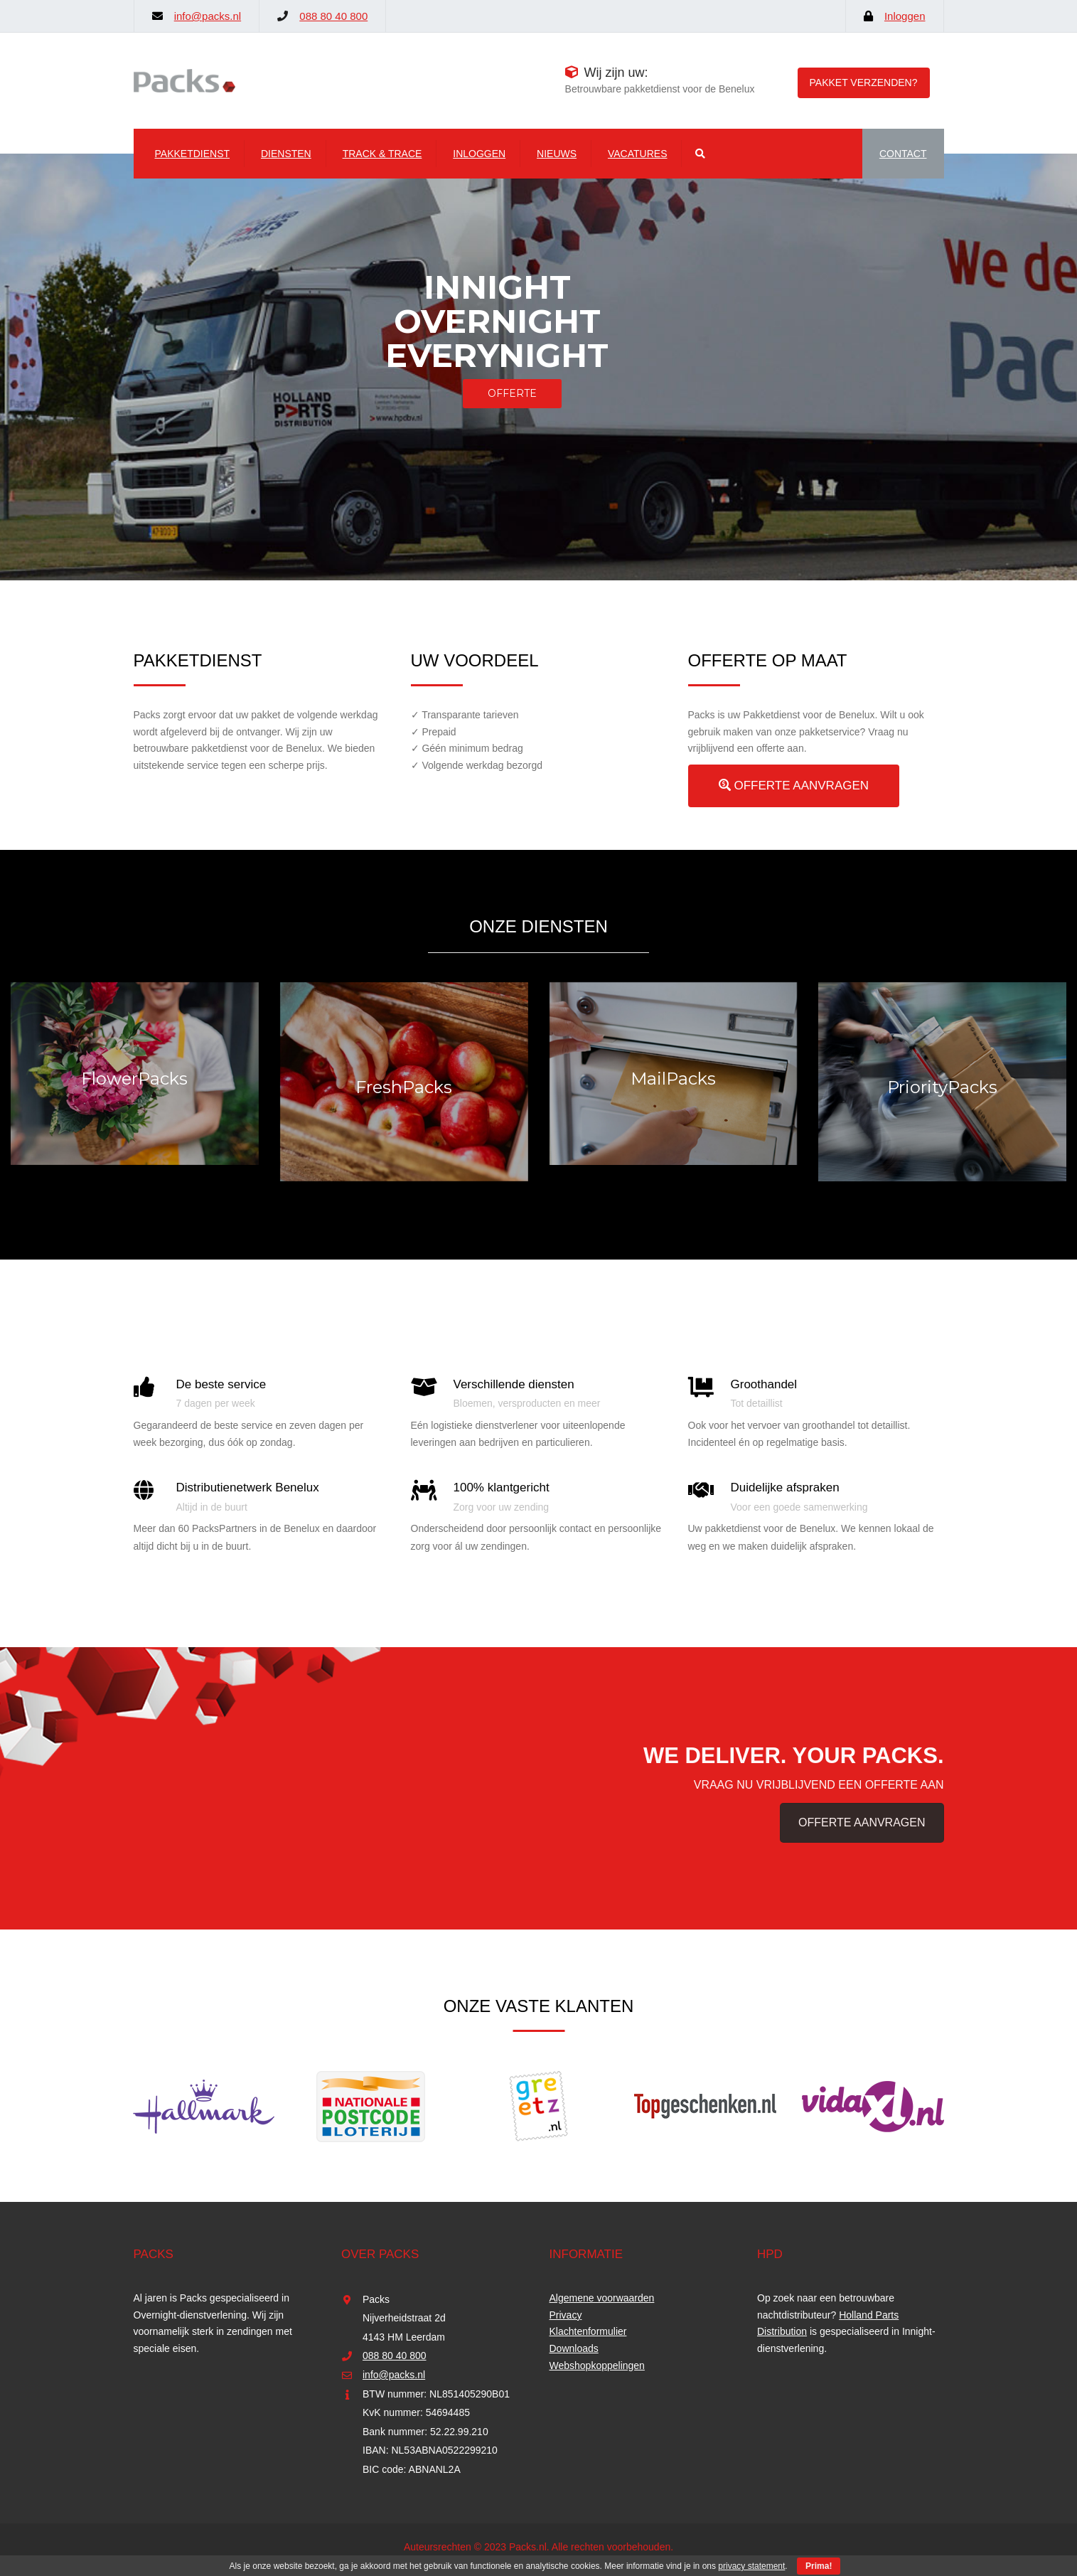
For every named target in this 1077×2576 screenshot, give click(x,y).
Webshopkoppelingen (597, 2365)
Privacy (566, 2315)
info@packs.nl (207, 16)
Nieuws (557, 153)
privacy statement (751, 2566)
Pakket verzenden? (864, 82)
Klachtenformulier (588, 2331)
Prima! (818, 2566)
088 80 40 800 (333, 16)
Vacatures (638, 153)
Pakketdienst (192, 153)
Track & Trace (382, 153)
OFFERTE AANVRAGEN (794, 785)
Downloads (574, 2348)
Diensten (286, 153)
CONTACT (903, 153)
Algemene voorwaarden (602, 2298)
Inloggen (905, 16)
